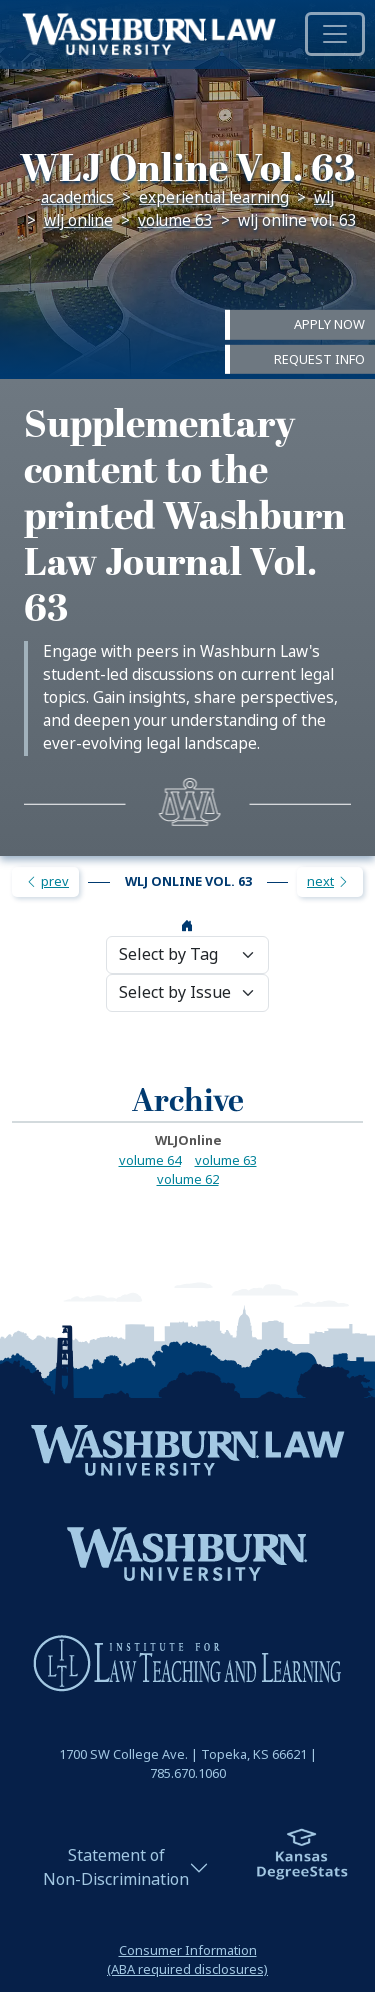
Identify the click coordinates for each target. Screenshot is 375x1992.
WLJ (324, 198)
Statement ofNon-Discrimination (116, 1867)
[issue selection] (187, 993)
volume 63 (175, 221)
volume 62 (188, 1179)
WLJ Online (78, 221)
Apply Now (329, 324)
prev (47, 881)
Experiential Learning (214, 198)
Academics (77, 198)
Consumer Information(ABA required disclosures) (187, 1960)
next (328, 881)
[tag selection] (187, 955)
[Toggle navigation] (335, 34)
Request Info (319, 358)
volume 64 (150, 1160)
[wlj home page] (187, 926)
